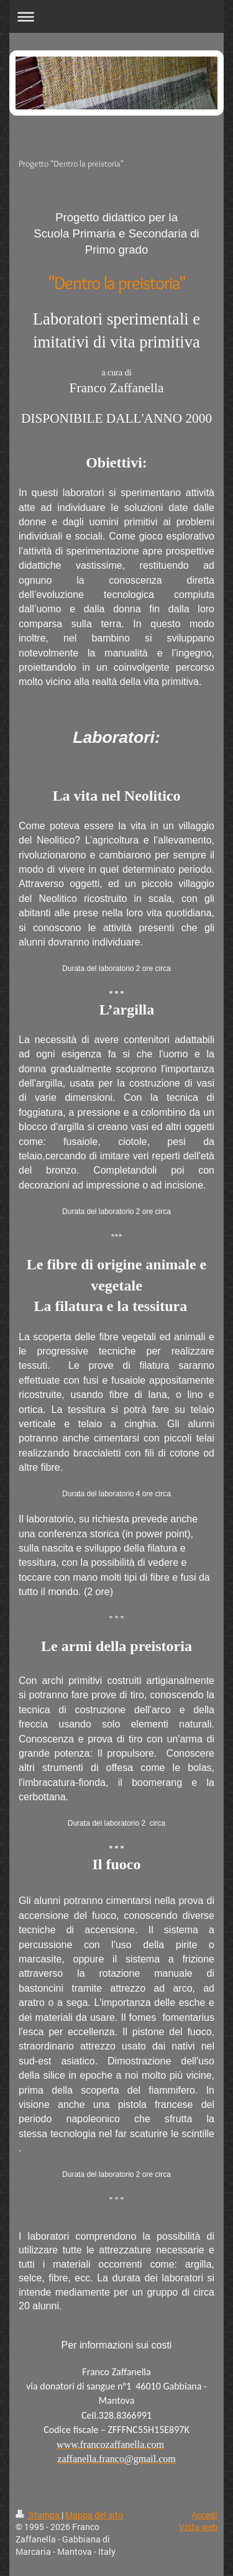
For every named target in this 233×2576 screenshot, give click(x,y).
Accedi (204, 2515)
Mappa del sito (94, 2515)
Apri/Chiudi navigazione (116, 16)
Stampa (39, 2515)
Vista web (198, 2526)
